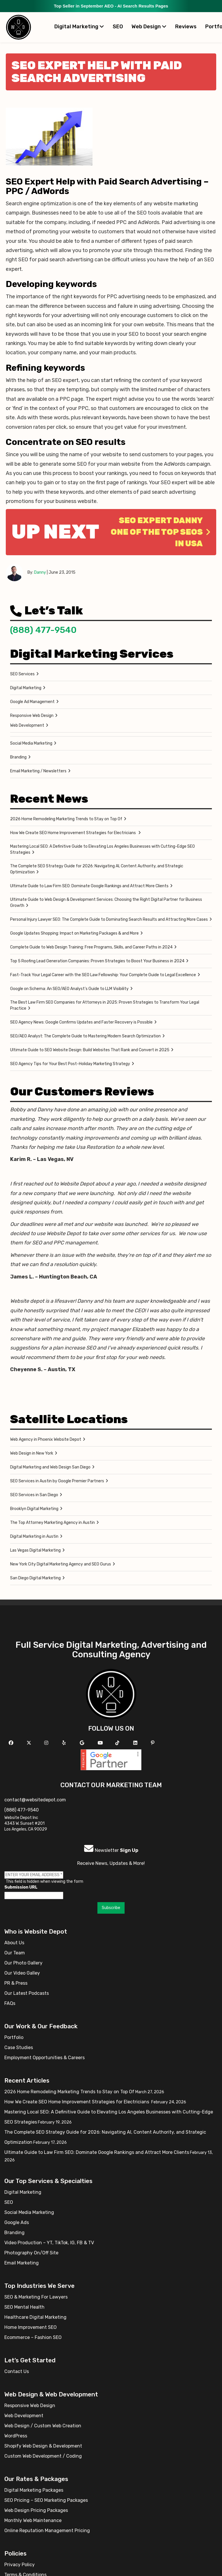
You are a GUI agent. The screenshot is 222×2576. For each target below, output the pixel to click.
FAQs (9, 2003)
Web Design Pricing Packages (36, 2510)
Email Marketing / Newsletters (38, 771)
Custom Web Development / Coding (43, 2456)
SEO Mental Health (24, 2307)
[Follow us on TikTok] (118, 1743)
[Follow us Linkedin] (136, 1743)
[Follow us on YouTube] (101, 1743)
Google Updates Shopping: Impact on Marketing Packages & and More (74, 933)
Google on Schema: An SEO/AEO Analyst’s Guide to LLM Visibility (69, 988)
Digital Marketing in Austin (34, 1536)
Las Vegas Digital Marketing (35, 1550)
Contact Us (16, 2371)
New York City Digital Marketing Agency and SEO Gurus (60, 1564)
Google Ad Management (32, 701)
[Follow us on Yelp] (64, 1743)
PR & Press (15, 1983)
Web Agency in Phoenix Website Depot (45, 1439)
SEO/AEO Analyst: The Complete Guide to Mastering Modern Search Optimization (85, 1036)
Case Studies (18, 2047)
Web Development (27, 725)
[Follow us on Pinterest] (153, 1743)
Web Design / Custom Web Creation (42, 2425)
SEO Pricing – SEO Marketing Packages (46, 2500)
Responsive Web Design (31, 715)
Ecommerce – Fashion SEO (33, 2337)
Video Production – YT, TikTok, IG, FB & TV (49, 2242)
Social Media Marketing (31, 743)
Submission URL (21, 1887)
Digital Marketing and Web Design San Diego (50, 1467)
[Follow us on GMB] (83, 1743)
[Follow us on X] (30, 1743)
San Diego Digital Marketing (35, 1578)
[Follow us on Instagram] (47, 1743)
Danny (40, 572)
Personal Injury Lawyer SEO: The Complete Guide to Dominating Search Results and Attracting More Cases (109, 919)
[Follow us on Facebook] (12, 1743)
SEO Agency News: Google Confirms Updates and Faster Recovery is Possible (81, 1022)
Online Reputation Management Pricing (47, 2530)
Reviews (186, 26)
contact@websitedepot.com (35, 1800)
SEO (118, 26)
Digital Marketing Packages (33, 2490)
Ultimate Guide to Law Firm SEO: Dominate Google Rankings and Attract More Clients (89, 885)
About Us (14, 1942)
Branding (18, 757)
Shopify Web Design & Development (43, 2446)
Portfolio (13, 2037)
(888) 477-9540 (43, 630)
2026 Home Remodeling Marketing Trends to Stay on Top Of (66, 819)
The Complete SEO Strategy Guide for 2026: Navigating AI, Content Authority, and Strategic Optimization (96, 869)
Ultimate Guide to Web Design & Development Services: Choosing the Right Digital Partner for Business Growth (106, 902)
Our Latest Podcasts (26, 1993)
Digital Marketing (79, 26)
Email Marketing (21, 2263)
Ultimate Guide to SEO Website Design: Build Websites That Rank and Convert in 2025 (89, 1049)
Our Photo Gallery (23, 1963)
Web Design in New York (31, 1453)
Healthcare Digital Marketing (35, 2317)
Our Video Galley (22, 1973)
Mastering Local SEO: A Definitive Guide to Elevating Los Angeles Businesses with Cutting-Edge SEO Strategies (102, 849)
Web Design (149, 26)
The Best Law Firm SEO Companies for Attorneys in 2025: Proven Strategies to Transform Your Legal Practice (104, 1005)
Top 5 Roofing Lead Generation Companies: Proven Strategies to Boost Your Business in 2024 (97, 961)
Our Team (14, 1953)
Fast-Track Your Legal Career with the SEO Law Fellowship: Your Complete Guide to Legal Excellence (103, 974)
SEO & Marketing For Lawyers (36, 2297)
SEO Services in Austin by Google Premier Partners (57, 1481)
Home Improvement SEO (30, 2327)
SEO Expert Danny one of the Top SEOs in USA (160, 532)
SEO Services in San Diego (34, 1494)
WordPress (15, 2436)
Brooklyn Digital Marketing (34, 1508)
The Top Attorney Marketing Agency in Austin (52, 1522)
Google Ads (16, 2222)
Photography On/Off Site (31, 2253)
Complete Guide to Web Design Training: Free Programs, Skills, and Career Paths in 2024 (91, 947)
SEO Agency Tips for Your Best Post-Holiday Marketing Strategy (70, 1063)
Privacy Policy (19, 2564)
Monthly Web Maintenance (33, 2520)
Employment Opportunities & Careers (44, 2057)
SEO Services (22, 674)
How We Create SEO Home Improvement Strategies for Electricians (73, 832)
